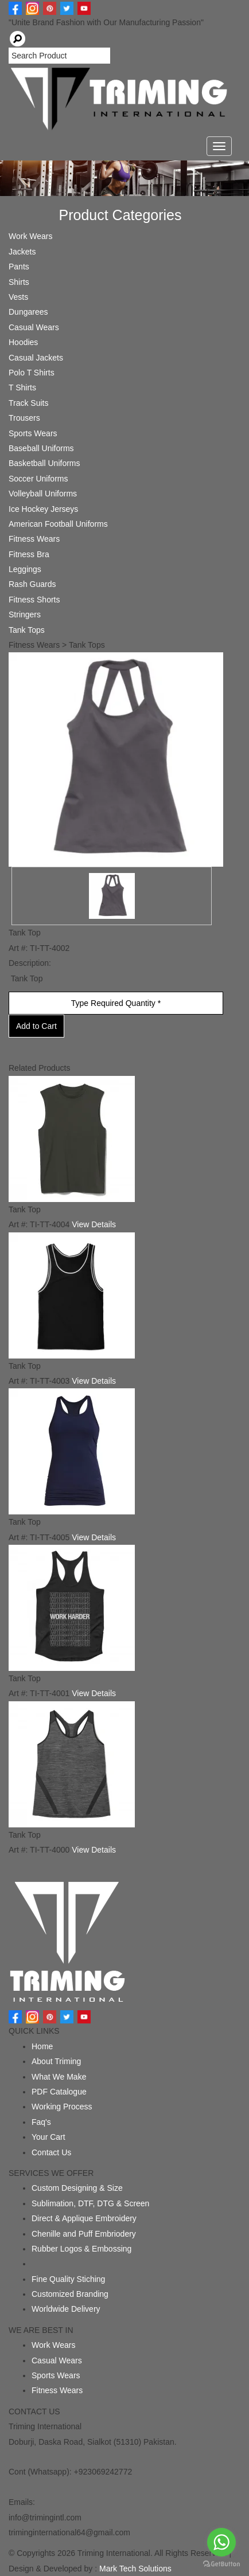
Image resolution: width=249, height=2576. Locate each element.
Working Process (62, 2106)
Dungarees (28, 311)
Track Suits (29, 403)
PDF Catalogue (59, 2091)
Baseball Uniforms (41, 448)
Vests (18, 297)
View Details (94, 1224)
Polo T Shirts (32, 372)
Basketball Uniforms (44, 463)
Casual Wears (34, 327)
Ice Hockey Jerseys (43, 509)
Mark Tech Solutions (135, 2568)
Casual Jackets (36, 357)
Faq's (41, 2122)
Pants (19, 266)
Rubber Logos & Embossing (81, 2248)
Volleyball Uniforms (43, 493)
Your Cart (48, 2137)
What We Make (59, 2076)
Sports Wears (33, 433)
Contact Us (51, 2152)
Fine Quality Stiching (68, 2279)
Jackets (22, 251)
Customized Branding (70, 2294)
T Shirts (22, 387)
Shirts (19, 282)
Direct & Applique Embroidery (84, 2218)
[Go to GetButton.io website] (221, 2564)
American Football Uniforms (58, 523)
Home (42, 2046)
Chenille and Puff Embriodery (84, 2233)
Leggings (25, 569)
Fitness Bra (29, 554)
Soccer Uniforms (38, 478)
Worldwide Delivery (66, 2308)
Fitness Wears (34, 538)
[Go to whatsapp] (221, 2542)
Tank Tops (27, 630)
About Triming (56, 2061)
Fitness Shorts (34, 599)
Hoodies (23, 342)
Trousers (24, 417)
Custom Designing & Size (77, 2188)
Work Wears (31, 236)
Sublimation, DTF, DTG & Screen (90, 2203)
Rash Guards (32, 584)
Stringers (25, 614)
